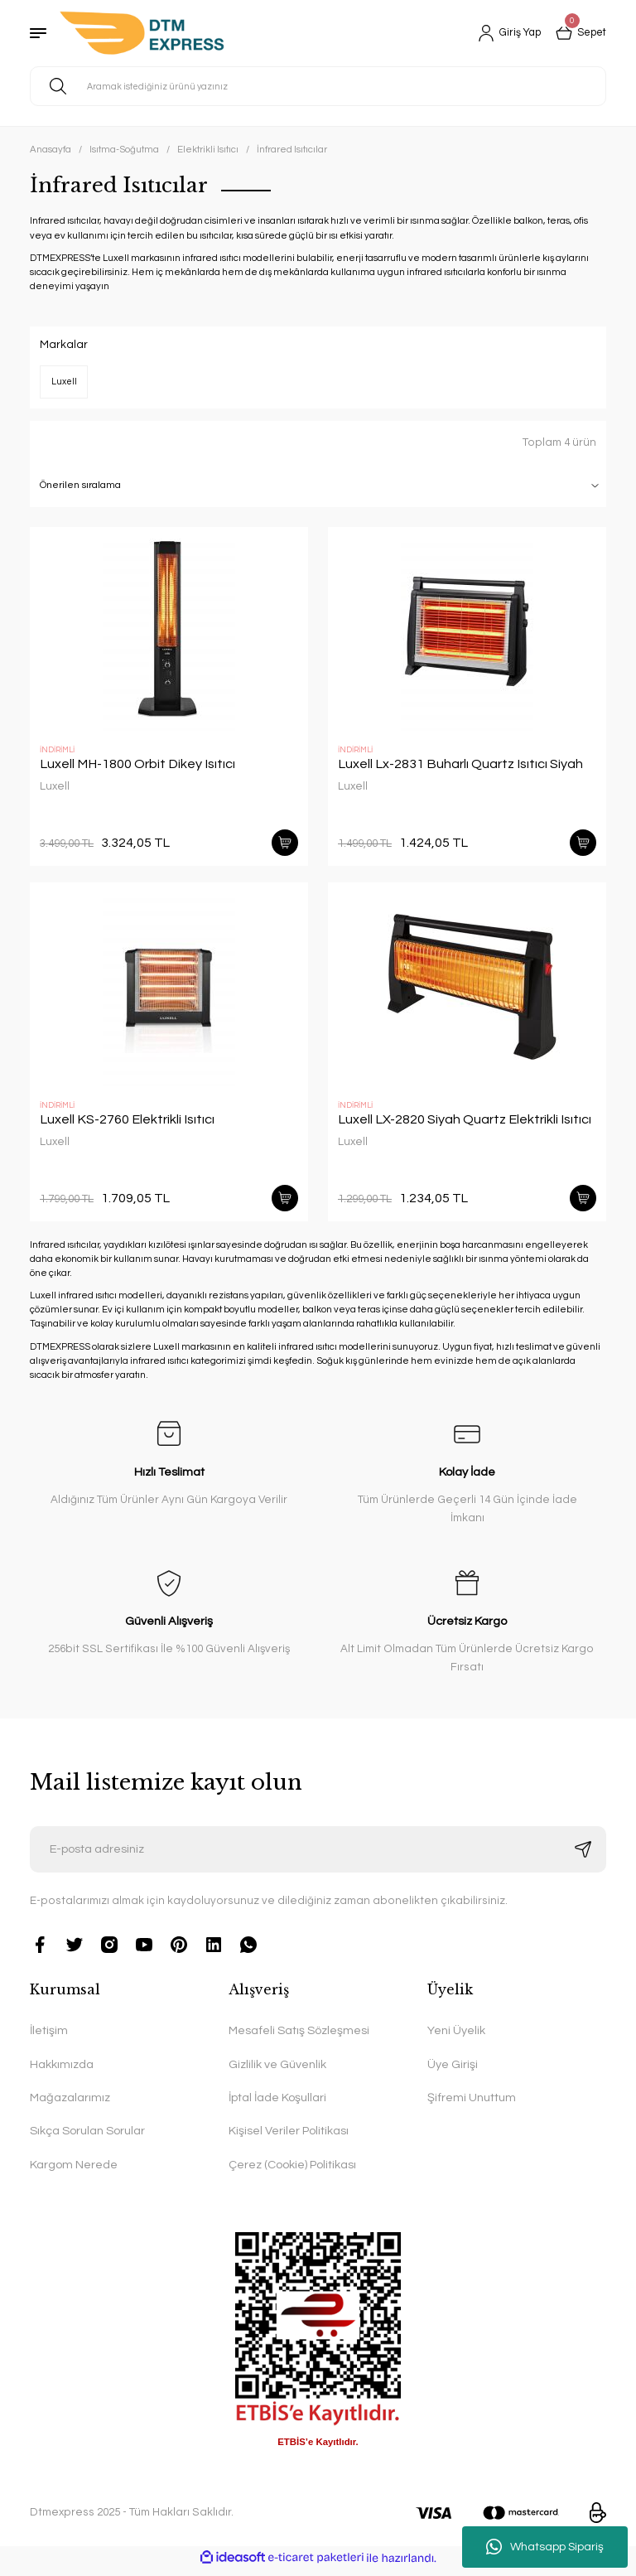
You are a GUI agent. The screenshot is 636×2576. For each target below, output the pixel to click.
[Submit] (583, 1856)
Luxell (55, 786)
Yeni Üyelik (456, 2037)
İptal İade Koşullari (277, 2104)
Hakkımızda (62, 2071)
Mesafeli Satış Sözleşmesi (299, 2037)
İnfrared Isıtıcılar (292, 149)
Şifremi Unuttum (471, 2104)
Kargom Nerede (74, 2171)
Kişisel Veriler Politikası (289, 2137)
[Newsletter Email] (318, 1856)
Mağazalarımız (70, 2104)
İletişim (49, 2037)
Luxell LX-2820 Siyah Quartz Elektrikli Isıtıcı (464, 1122)
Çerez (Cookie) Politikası (292, 2171)
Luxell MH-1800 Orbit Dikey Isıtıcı (137, 764)
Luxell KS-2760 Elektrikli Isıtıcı (127, 1122)
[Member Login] (502, 33)
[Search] (318, 86)
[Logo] (142, 33)
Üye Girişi (452, 2071)
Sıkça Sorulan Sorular (87, 2137)
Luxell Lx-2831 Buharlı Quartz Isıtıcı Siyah (460, 764)
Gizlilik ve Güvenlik (277, 2071)
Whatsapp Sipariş (545, 2547)
